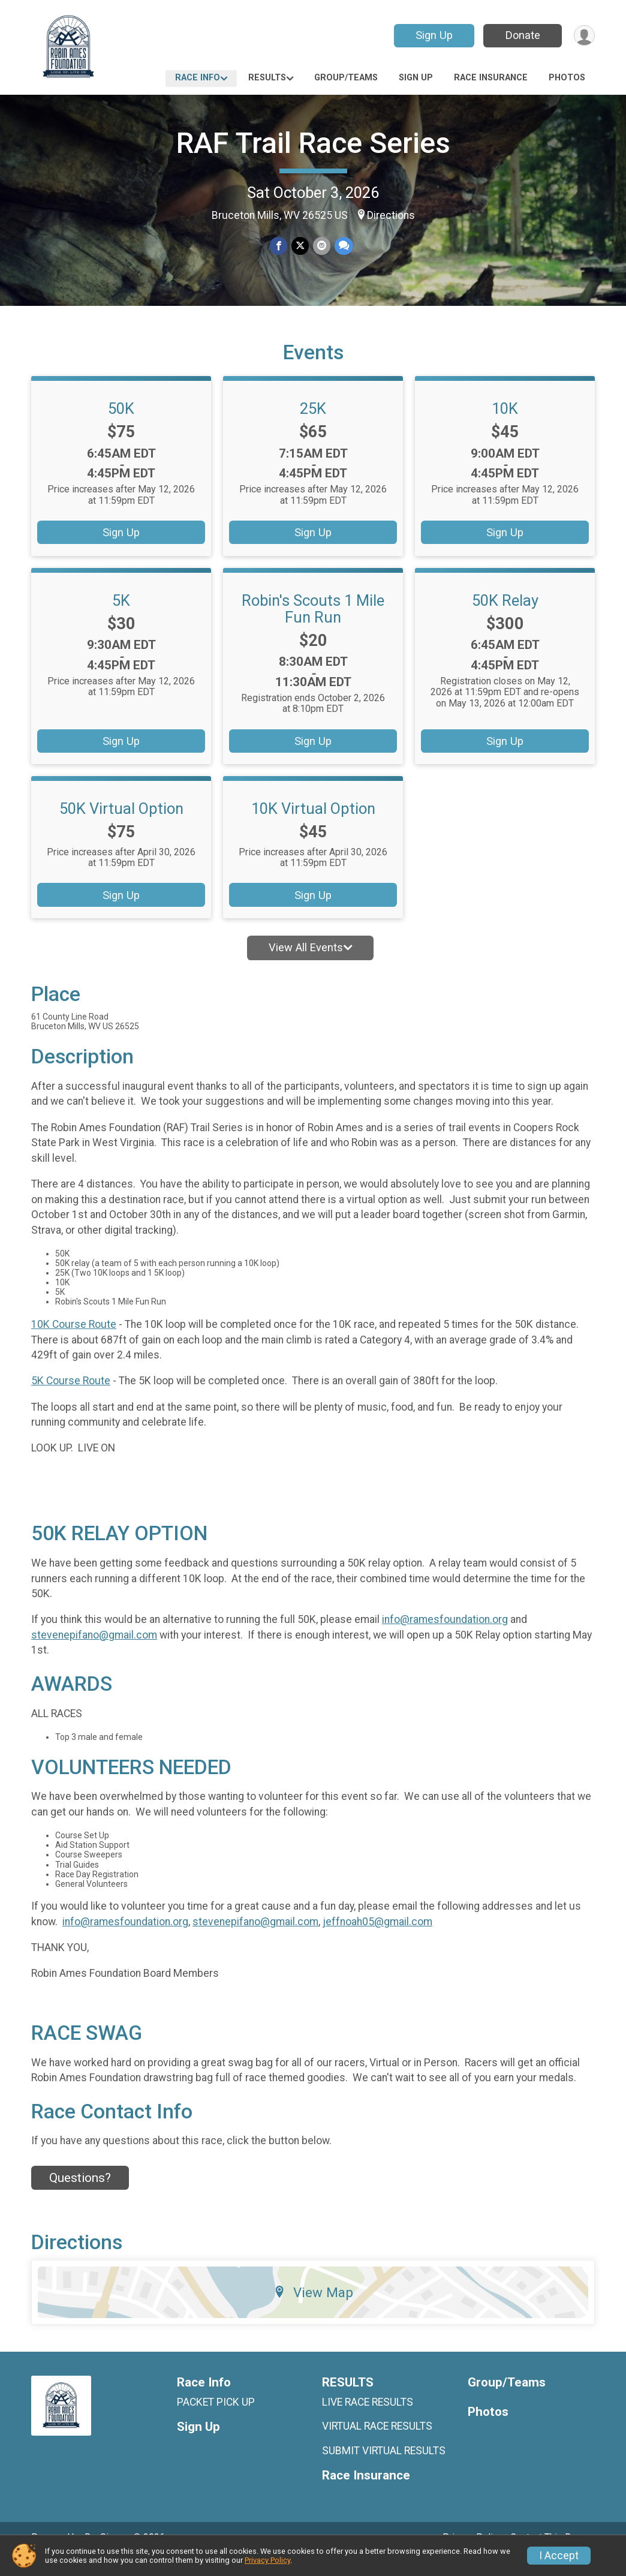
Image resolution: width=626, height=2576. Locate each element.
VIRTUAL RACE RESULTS (377, 2443)
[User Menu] (584, 36)
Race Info (197, 78)
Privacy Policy (267, 2560)
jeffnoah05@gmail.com (377, 1938)
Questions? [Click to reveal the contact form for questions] (80, 2194)
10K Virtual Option (313, 825)
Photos (567, 78)
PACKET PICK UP (216, 2419)
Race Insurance (491, 78)
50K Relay (505, 617)
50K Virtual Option (121, 825)
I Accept (559, 2556)
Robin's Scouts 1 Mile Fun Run (313, 625)
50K (121, 425)
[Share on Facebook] (279, 246)
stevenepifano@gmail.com (94, 1652)
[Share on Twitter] (300, 246)
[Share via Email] (321, 246)
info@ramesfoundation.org (445, 1636)
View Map (313, 2309)
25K (313, 425)
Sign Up (433, 35)
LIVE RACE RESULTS (367, 2419)
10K (505, 425)
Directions (391, 215)
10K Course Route (73, 1341)
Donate (521, 35)
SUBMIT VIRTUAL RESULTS (384, 2467)
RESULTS (267, 78)
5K (121, 617)
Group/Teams (346, 78)
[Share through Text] (342, 246)
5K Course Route (70, 1397)
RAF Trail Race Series (313, 143)
